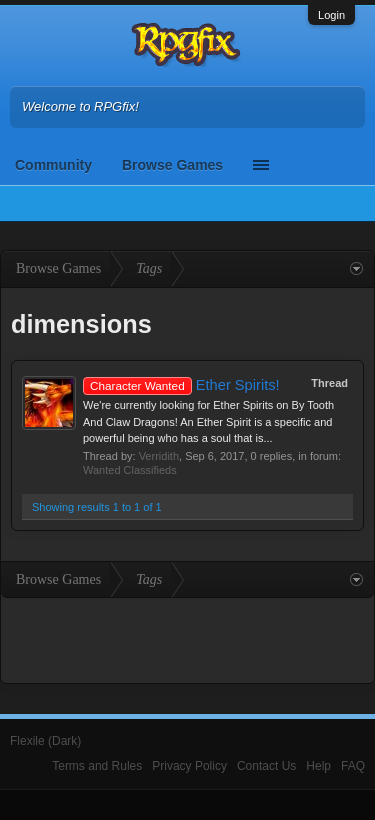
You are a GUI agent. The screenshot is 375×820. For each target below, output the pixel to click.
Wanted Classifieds (130, 470)
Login (331, 15)
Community (53, 165)
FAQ (353, 766)
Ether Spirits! (181, 385)
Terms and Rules (97, 766)
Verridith (159, 456)
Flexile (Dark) (45, 741)
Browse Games (172, 165)
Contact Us (266, 766)
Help (318, 766)
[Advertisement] (188, 638)
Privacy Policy (189, 766)
